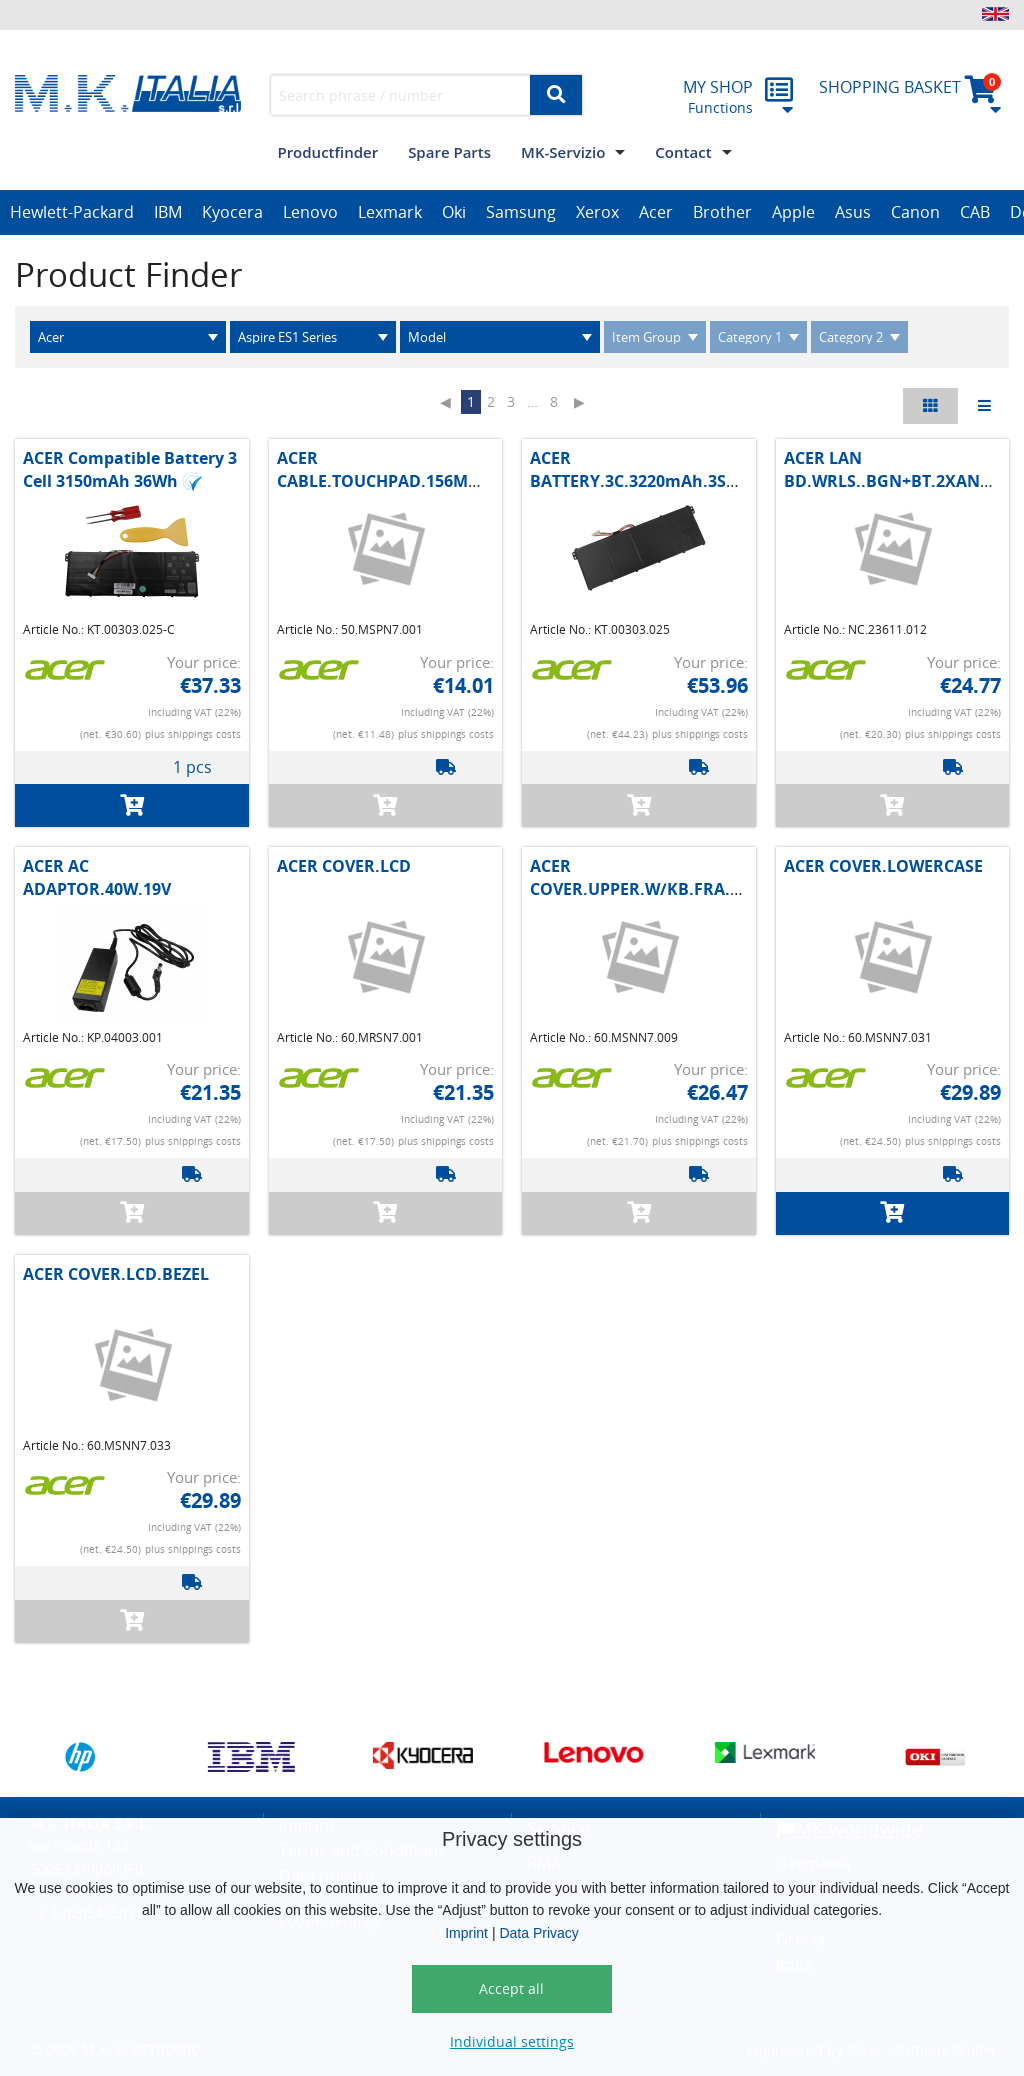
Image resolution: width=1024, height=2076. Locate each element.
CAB (975, 212)
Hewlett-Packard (72, 212)
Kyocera (232, 212)
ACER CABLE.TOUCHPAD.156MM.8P (392, 469)
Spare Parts (449, 152)
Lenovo (310, 212)
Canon (915, 212)
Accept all (511, 1988)
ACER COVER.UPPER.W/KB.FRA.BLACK (656, 877)
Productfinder (327, 152)
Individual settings (512, 2041)
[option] (72, 213)
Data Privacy (538, 1933)
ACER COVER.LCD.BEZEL (116, 1274)
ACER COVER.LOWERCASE (883, 866)
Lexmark (390, 212)
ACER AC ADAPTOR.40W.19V (97, 877)
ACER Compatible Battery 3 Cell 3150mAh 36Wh (130, 469)
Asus (853, 212)
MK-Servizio (563, 152)
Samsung (521, 212)
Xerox (597, 212)
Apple (793, 212)
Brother (722, 212)
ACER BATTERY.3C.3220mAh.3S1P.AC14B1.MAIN (694, 469)
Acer (656, 212)
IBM (168, 212)
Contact (683, 152)
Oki (454, 212)
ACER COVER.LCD (344, 866)
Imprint (466, 1933)
